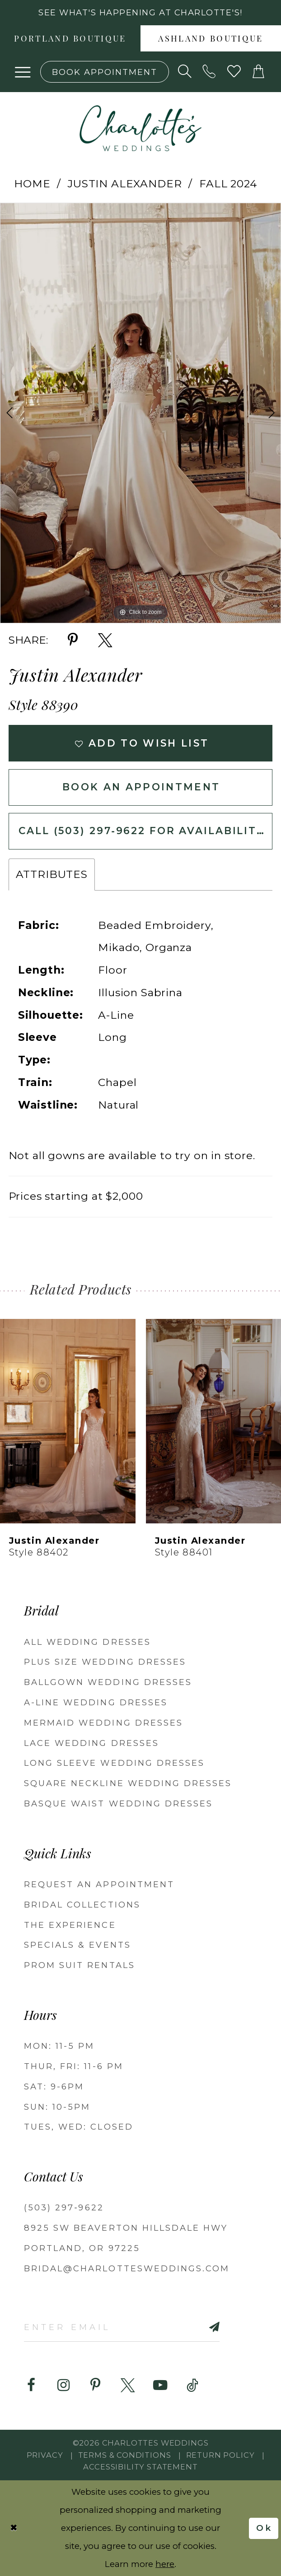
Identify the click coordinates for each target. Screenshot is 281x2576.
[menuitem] (70, 38)
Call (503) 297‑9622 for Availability (141, 830)
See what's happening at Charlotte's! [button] (140, 12)
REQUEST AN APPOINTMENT (99, 1884)
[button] (23, 72)
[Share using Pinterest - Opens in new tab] (73, 640)
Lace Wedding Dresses (91, 1743)
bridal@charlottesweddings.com (126, 2268)
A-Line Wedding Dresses (96, 1702)
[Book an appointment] (104, 72)
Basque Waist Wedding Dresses (118, 1803)
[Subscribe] (199, 2327)
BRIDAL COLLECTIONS (82, 1904)
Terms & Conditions (124, 2455)
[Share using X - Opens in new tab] (105, 640)
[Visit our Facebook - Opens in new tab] (31, 2385)
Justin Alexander (125, 183)
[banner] (140, 128)
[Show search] (185, 71)
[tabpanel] (140, 413)
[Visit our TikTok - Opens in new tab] (192, 2385)
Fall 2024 (228, 183)
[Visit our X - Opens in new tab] (128, 2385)
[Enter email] (122, 2327)
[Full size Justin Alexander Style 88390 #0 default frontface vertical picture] (140, 413)
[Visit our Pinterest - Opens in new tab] (96, 2385)
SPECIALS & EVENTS (77, 1945)
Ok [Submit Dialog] (264, 2527)
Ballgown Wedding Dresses (108, 1682)
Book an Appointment (141, 787)
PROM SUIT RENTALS (79, 1965)
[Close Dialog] (13, 2528)
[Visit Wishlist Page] (234, 71)
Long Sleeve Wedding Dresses (114, 1763)
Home (32, 183)
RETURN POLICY (220, 2455)
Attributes (52, 874)
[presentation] (68, 1420)
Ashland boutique (210, 39)
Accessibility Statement (140, 2466)
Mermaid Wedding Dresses (103, 1722)
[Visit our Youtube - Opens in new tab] (160, 2385)
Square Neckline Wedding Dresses (128, 1783)
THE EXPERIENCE (70, 1925)
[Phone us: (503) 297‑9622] (209, 71)
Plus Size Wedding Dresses (105, 1662)
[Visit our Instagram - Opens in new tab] (63, 2385)
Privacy (45, 2455)
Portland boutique (70, 39)
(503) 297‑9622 (64, 2207)
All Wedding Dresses (87, 1642)
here (164, 2564)
